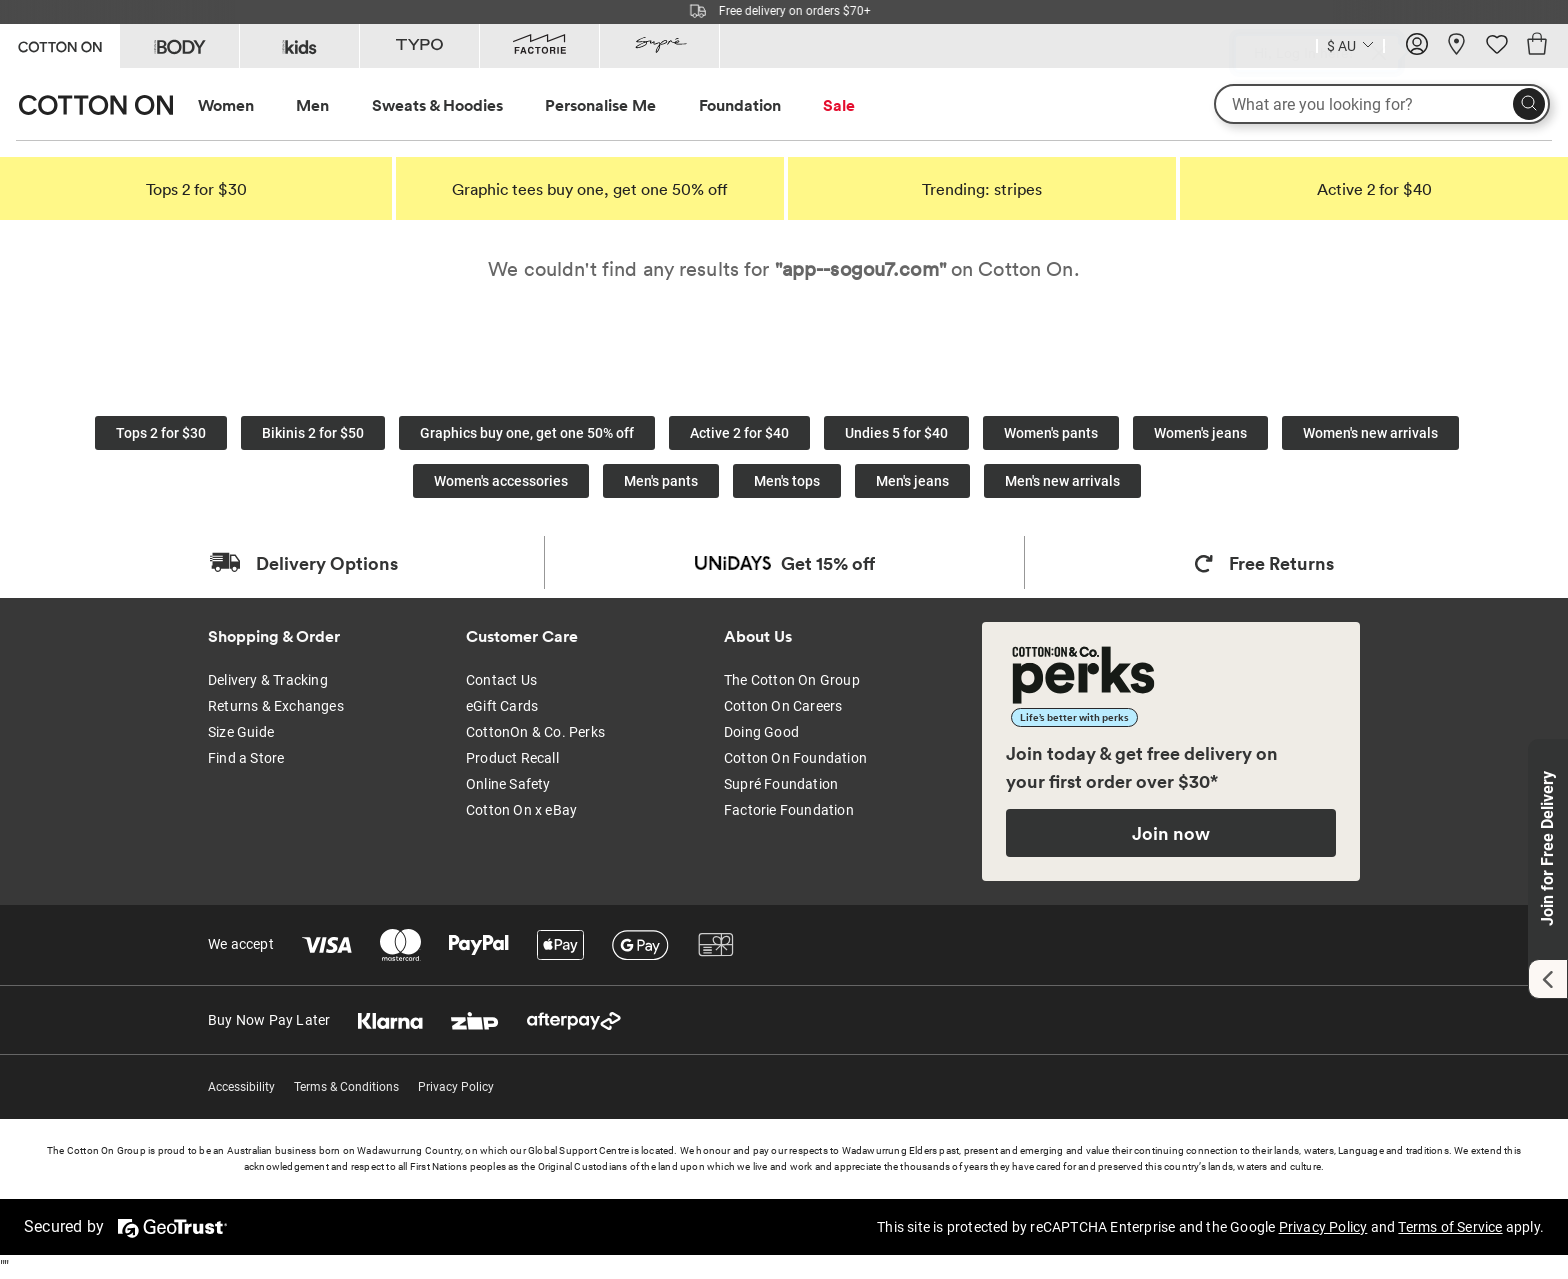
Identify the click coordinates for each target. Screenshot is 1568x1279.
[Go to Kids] (299, 46)
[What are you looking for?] (1382, 104)
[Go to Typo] (419, 46)
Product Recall (512, 758)
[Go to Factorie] (539, 46)
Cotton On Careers (783, 706)
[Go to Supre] (659, 46)
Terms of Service (1450, 1227)
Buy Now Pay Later (269, 1020)
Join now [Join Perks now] (1171, 833)
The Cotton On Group (792, 680)
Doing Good (761, 732)
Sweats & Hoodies (437, 105)
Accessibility (241, 1087)
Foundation (740, 105)
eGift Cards (502, 706)
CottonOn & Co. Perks (535, 732)
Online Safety (508, 784)
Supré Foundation (781, 784)
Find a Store (246, 758)
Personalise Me (600, 105)
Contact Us (501, 680)
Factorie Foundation (789, 810)
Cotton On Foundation (795, 758)
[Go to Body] (179, 46)
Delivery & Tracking (268, 680)
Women (226, 105)
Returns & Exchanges (276, 706)
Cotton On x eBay (521, 810)
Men (312, 105)
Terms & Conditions (346, 1087)
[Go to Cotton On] (59, 44)
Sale (839, 105)
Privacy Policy (456, 1087)
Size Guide (241, 732)
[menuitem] (244, 105)
